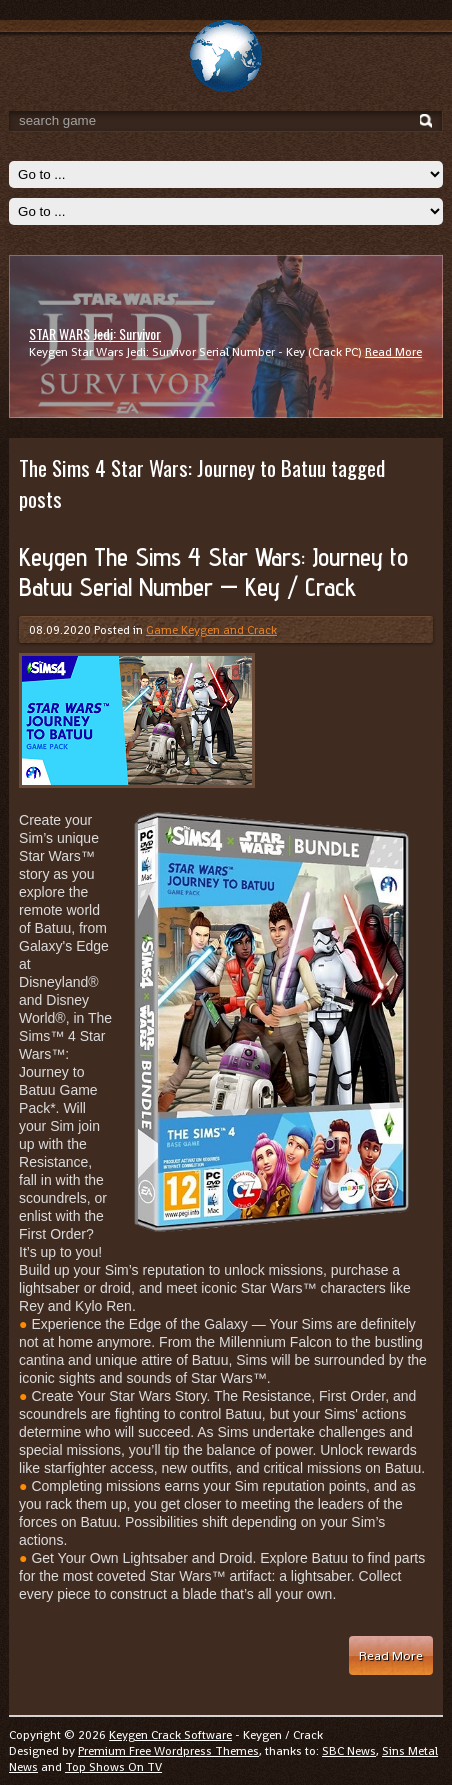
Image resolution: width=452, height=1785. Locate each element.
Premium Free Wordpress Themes (168, 1751)
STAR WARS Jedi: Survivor (95, 333)
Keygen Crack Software (170, 1735)
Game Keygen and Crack (211, 630)
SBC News (349, 1751)
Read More (393, 352)
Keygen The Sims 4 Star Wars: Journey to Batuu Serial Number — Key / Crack (213, 572)
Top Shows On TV (113, 1767)
